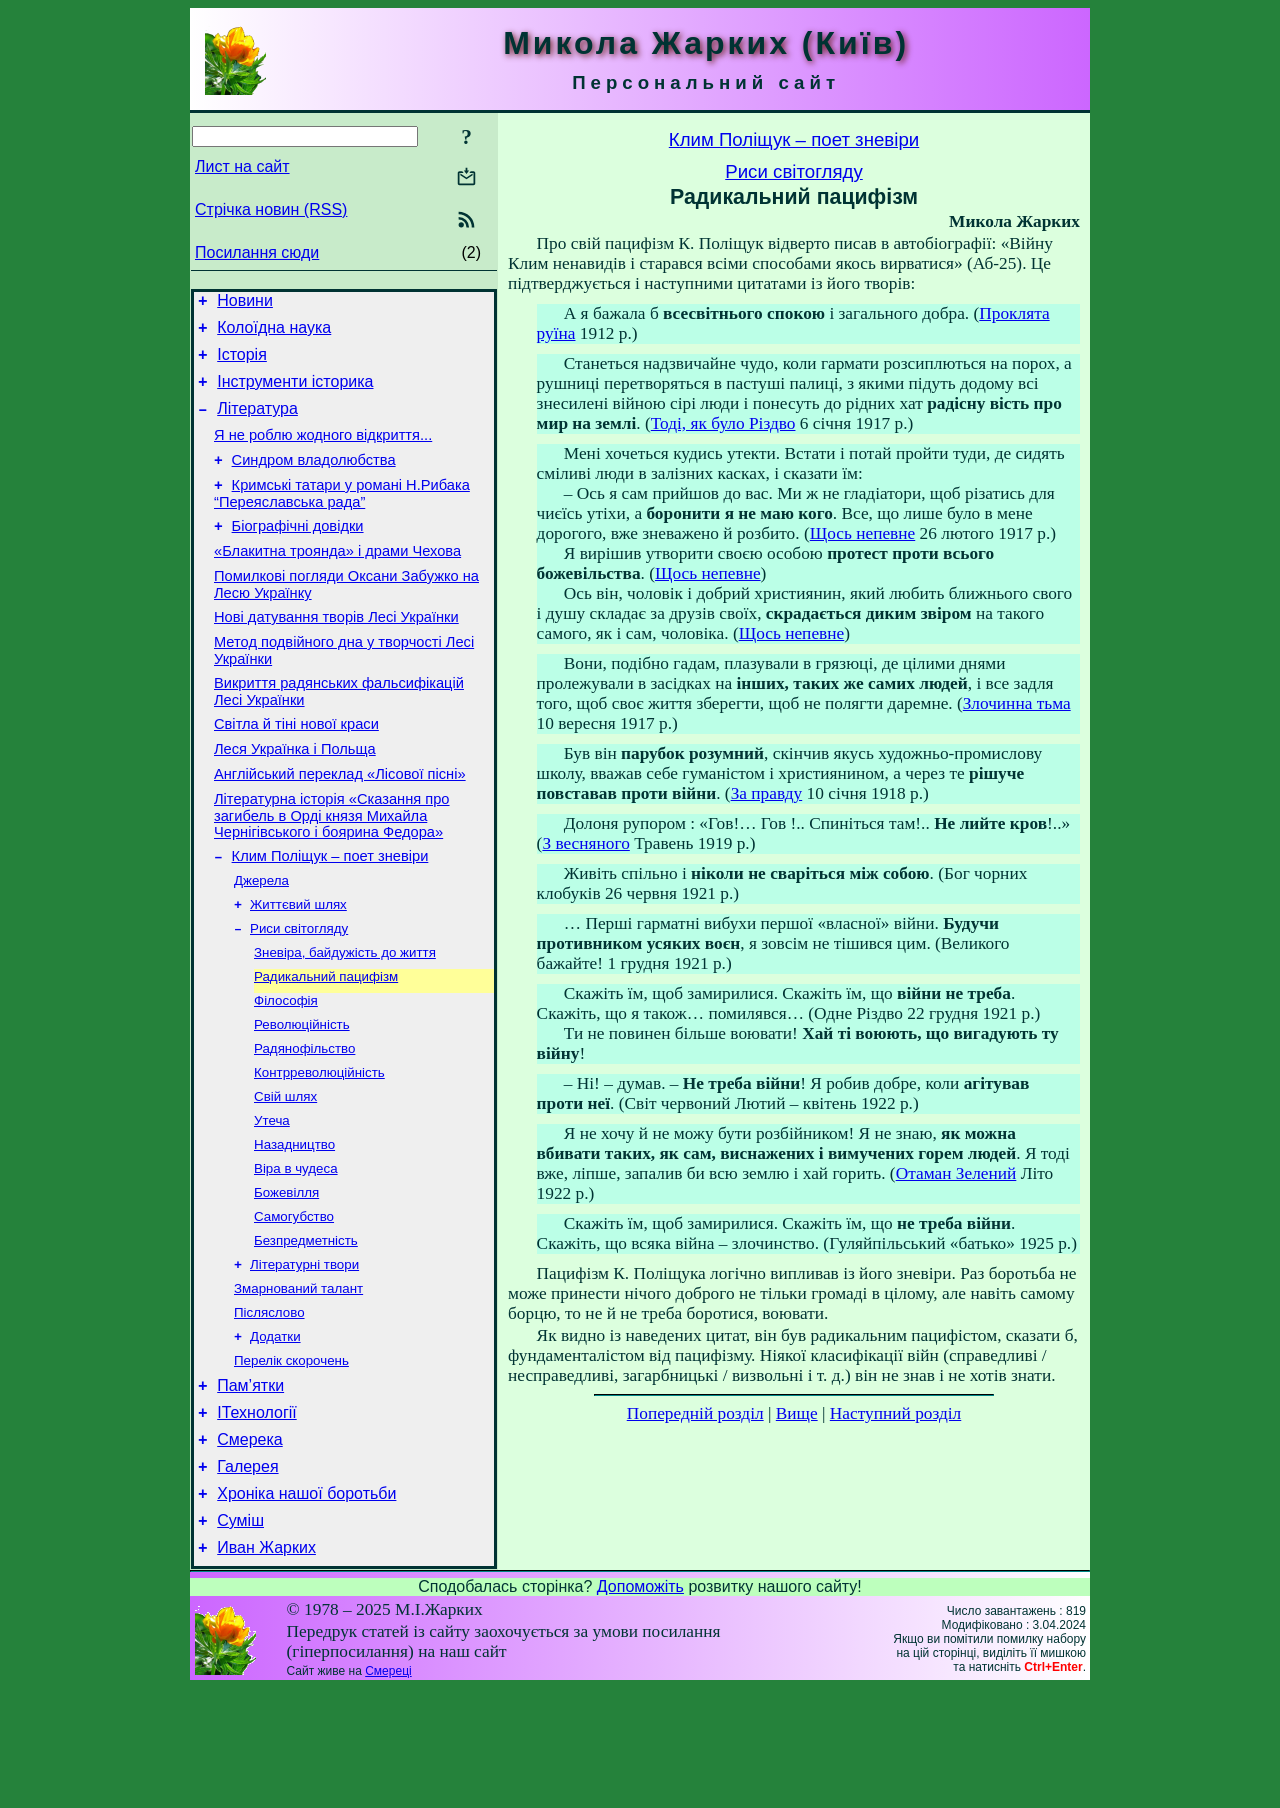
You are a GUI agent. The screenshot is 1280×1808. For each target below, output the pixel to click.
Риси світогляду (299, 991)
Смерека (250, 1547)
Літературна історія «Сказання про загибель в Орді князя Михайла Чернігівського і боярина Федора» (332, 869)
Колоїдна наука (274, 333)
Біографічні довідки (298, 553)
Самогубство (294, 1303)
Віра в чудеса (296, 1251)
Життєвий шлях (298, 965)
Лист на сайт (242, 166)
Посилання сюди (257, 252)
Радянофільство (304, 1121)
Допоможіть (640, 1706)
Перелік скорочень (291, 1459)
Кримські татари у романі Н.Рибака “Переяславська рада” (342, 517)
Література (257, 423)
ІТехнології (257, 1517)
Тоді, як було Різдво (723, 423)
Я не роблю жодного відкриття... (323, 453)
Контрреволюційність (319, 1147)
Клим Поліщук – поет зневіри (330, 913)
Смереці (388, 1791)
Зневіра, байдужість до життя (345, 1017)
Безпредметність (306, 1329)
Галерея (247, 1577)
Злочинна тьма (1017, 703)
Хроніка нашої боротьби (306, 1607)
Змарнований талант (298, 1381)
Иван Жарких (266, 1667)
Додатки (275, 1433)
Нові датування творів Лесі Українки (336, 653)
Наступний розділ (895, 1413)
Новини (245, 303)
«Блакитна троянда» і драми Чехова (337, 581)
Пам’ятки (250, 1487)
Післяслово (269, 1407)
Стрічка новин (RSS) (271, 209)
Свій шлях (285, 1173)
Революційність (302, 1095)
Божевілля (286, 1277)
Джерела (261, 939)
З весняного (585, 843)
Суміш (240, 1637)
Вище (797, 1413)
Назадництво (294, 1225)
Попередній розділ (695, 1413)
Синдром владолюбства (314, 481)
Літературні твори (304, 1355)
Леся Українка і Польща (295, 797)
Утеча (272, 1199)
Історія (242, 363)
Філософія (286, 1069)
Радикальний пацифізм (326, 1043)
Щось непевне (863, 533)
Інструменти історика (295, 393)
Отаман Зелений (956, 1173)
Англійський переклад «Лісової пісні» (340, 825)
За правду (767, 793)
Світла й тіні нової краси (296, 769)
